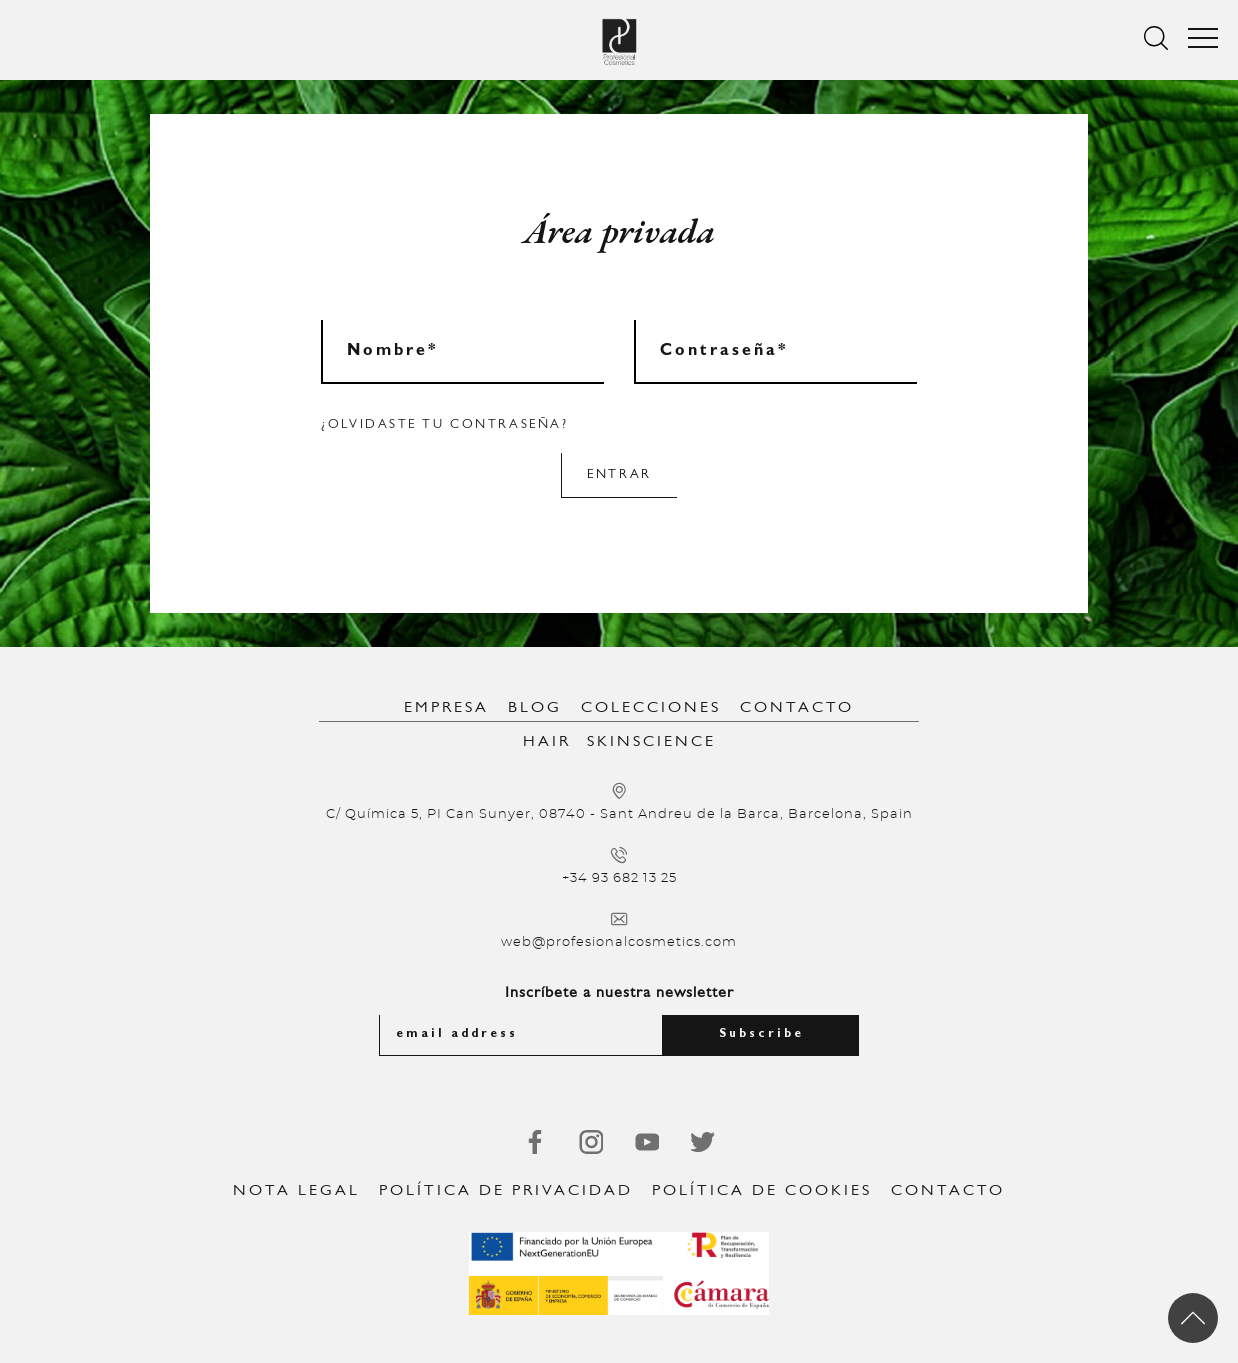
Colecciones (651, 708)
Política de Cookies (762, 1191)
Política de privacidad (506, 1191)
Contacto (797, 708)
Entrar (619, 474)
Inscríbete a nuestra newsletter (619, 993)
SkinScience (651, 742)
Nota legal (296, 1191)
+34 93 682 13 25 (619, 878)
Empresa (446, 708)
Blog (535, 708)
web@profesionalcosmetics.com (619, 942)
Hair (547, 742)
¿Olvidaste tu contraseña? (444, 424)
